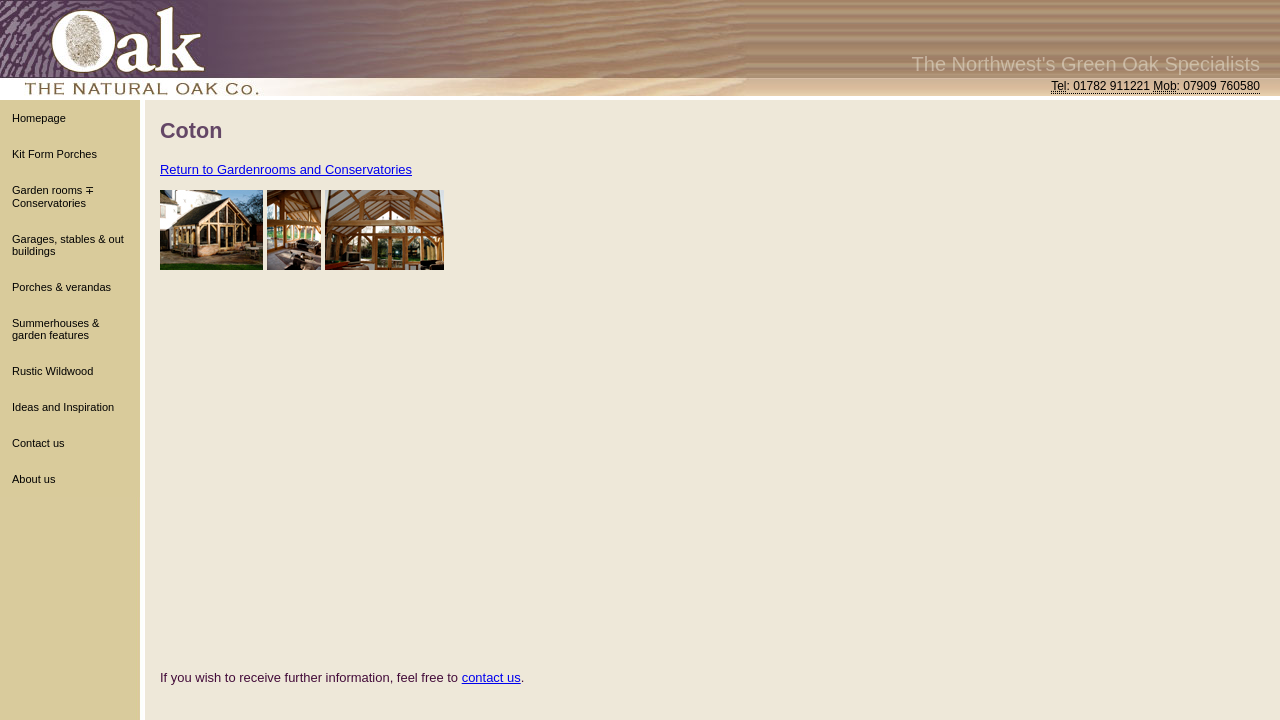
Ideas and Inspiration (63, 407)
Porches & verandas (61, 287)
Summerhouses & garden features (55, 329)
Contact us (38, 443)
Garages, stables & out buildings (68, 245)
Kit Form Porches (54, 154)
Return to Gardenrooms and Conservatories (286, 169)
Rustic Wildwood (52, 371)
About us (33, 479)
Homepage (39, 118)
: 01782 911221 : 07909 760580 (1155, 86)
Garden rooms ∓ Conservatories (53, 196)
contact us (491, 677)
